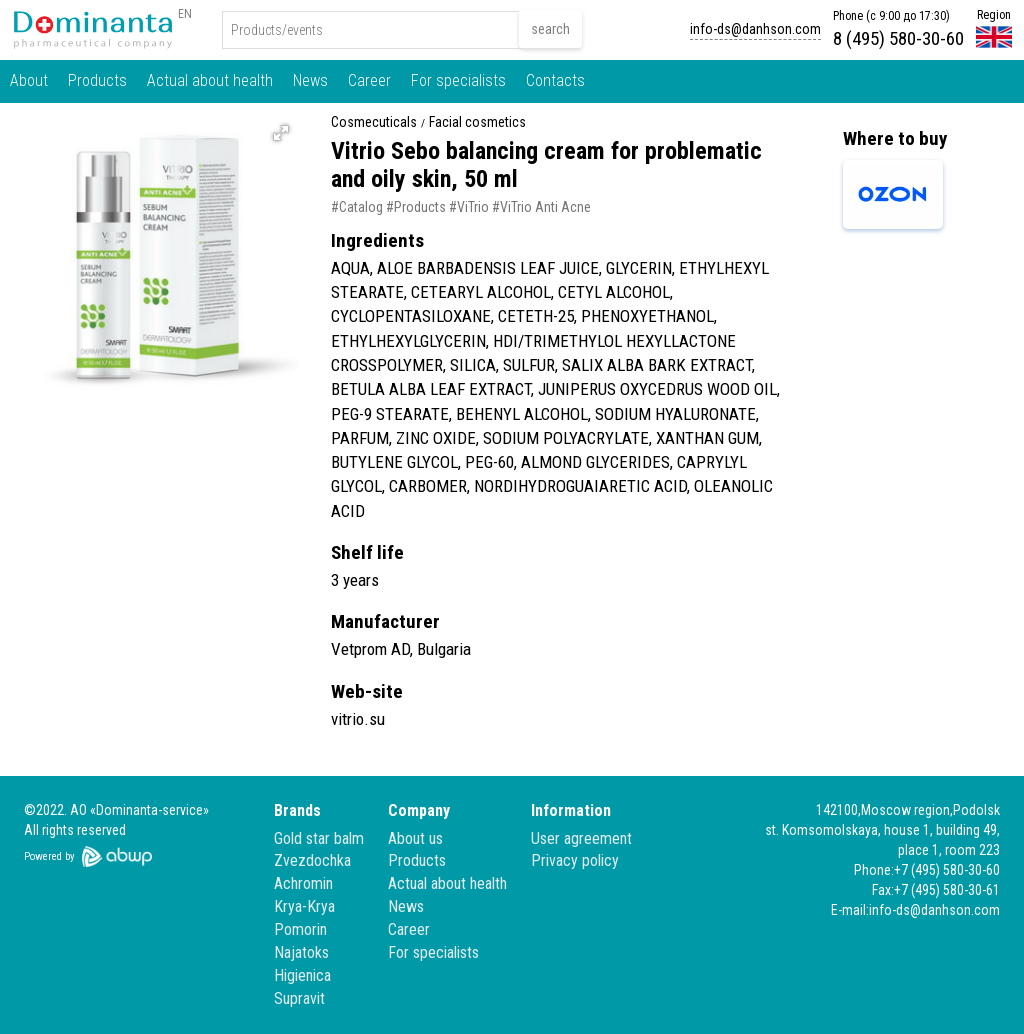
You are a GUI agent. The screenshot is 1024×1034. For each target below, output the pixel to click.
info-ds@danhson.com (755, 29)
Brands (297, 810)
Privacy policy (575, 860)
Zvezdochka (312, 860)
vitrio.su (358, 719)
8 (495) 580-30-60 (898, 38)
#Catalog (357, 207)
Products (97, 80)
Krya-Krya (304, 906)
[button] (281, 133)
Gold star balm (319, 838)
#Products (416, 207)
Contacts (555, 80)
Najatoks (301, 952)
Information (571, 810)
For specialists (458, 80)
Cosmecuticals (374, 122)
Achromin (303, 883)
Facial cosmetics (477, 122)
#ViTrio (469, 207)
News (310, 80)
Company (419, 810)
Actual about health (210, 80)
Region (994, 15)
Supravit (299, 998)
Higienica (302, 975)
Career (369, 80)
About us (415, 838)
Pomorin (300, 929)
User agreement (581, 838)
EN (185, 14)
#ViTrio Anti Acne (541, 207)
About (29, 80)
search (550, 29)
